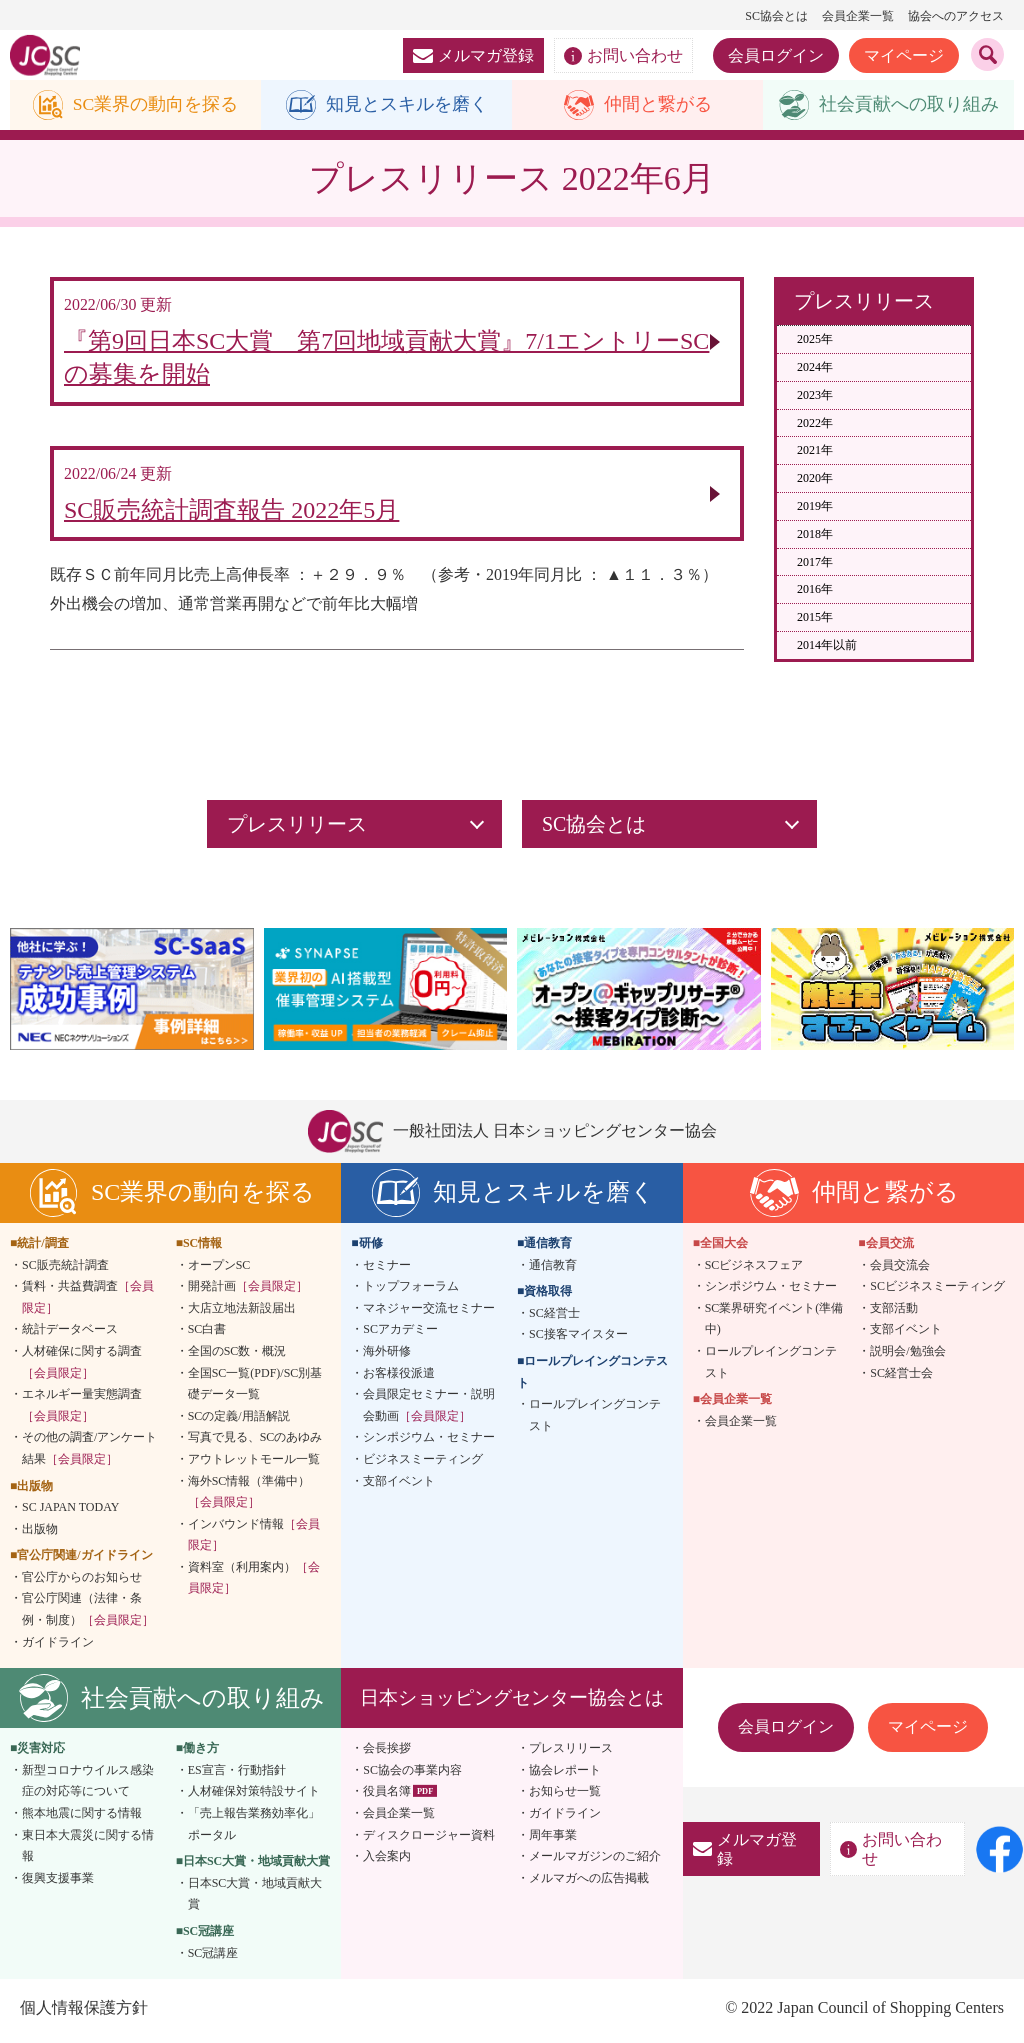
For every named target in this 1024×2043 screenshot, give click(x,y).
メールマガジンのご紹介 (595, 1861)
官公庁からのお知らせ (82, 1582)
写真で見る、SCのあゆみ (255, 1442)
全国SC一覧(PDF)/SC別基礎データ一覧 (255, 1388)
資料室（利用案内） (254, 1583)
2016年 (815, 590)
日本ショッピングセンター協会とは (512, 1702)
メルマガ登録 (473, 55)
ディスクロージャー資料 (429, 1839)
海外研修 (387, 1356)
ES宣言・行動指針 (237, 1775)
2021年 (815, 451)
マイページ (904, 55)
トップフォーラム (411, 1291)
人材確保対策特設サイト (254, 1796)
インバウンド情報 (254, 1539)
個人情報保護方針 (84, 2012)
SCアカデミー (400, 1334)
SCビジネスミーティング (937, 1291)
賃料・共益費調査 (88, 1302)
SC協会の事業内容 (412, 1775)
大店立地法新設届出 (242, 1312)
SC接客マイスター (578, 1339)
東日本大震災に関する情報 (88, 1850)
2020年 (815, 479)
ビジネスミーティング (423, 1464)
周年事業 (553, 1839)
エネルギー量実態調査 (82, 1410)
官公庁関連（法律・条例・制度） (88, 1614)
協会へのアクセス (956, 16)
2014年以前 (827, 645)
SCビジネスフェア (754, 1269)
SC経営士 (554, 1317)
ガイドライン (58, 1646)
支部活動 (894, 1312)
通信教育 (553, 1269)
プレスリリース (571, 1753)
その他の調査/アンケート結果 (89, 1453)
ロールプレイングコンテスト (595, 1420)
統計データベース (70, 1334)
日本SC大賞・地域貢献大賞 (255, 1899)
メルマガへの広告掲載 (589, 1883)
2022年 (815, 423)
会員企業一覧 (858, 16)
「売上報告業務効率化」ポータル (254, 1829)
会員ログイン (776, 55)
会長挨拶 (387, 1753)
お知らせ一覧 (565, 1796)
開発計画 (248, 1291)
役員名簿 (387, 1796)
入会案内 (387, 1861)
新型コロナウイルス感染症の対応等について (88, 1786)
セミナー (387, 1269)
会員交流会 (900, 1269)
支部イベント (399, 1485)
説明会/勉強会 (907, 1356)
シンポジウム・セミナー (429, 1442)
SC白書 (207, 1334)
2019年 (815, 506)
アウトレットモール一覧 (254, 1464)
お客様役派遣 (399, 1377)
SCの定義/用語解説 (239, 1420)
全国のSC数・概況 (237, 1356)
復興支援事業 (58, 1883)
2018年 (815, 534)
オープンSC (219, 1269)
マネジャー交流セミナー (429, 1312)
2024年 (815, 367)
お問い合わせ (623, 56)
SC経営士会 (901, 1377)
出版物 (40, 1533)
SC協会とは (776, 16)
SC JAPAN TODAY (70, 1512)
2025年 (815, 340)
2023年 (815, 395)
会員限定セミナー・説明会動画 (429, 1410)
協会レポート (565, 1775)
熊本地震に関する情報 (82, 1818)
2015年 (815, 618)
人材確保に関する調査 (82, 1367)
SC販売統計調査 (65, 1269)
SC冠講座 (213, 1957)
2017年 (815, 562)
